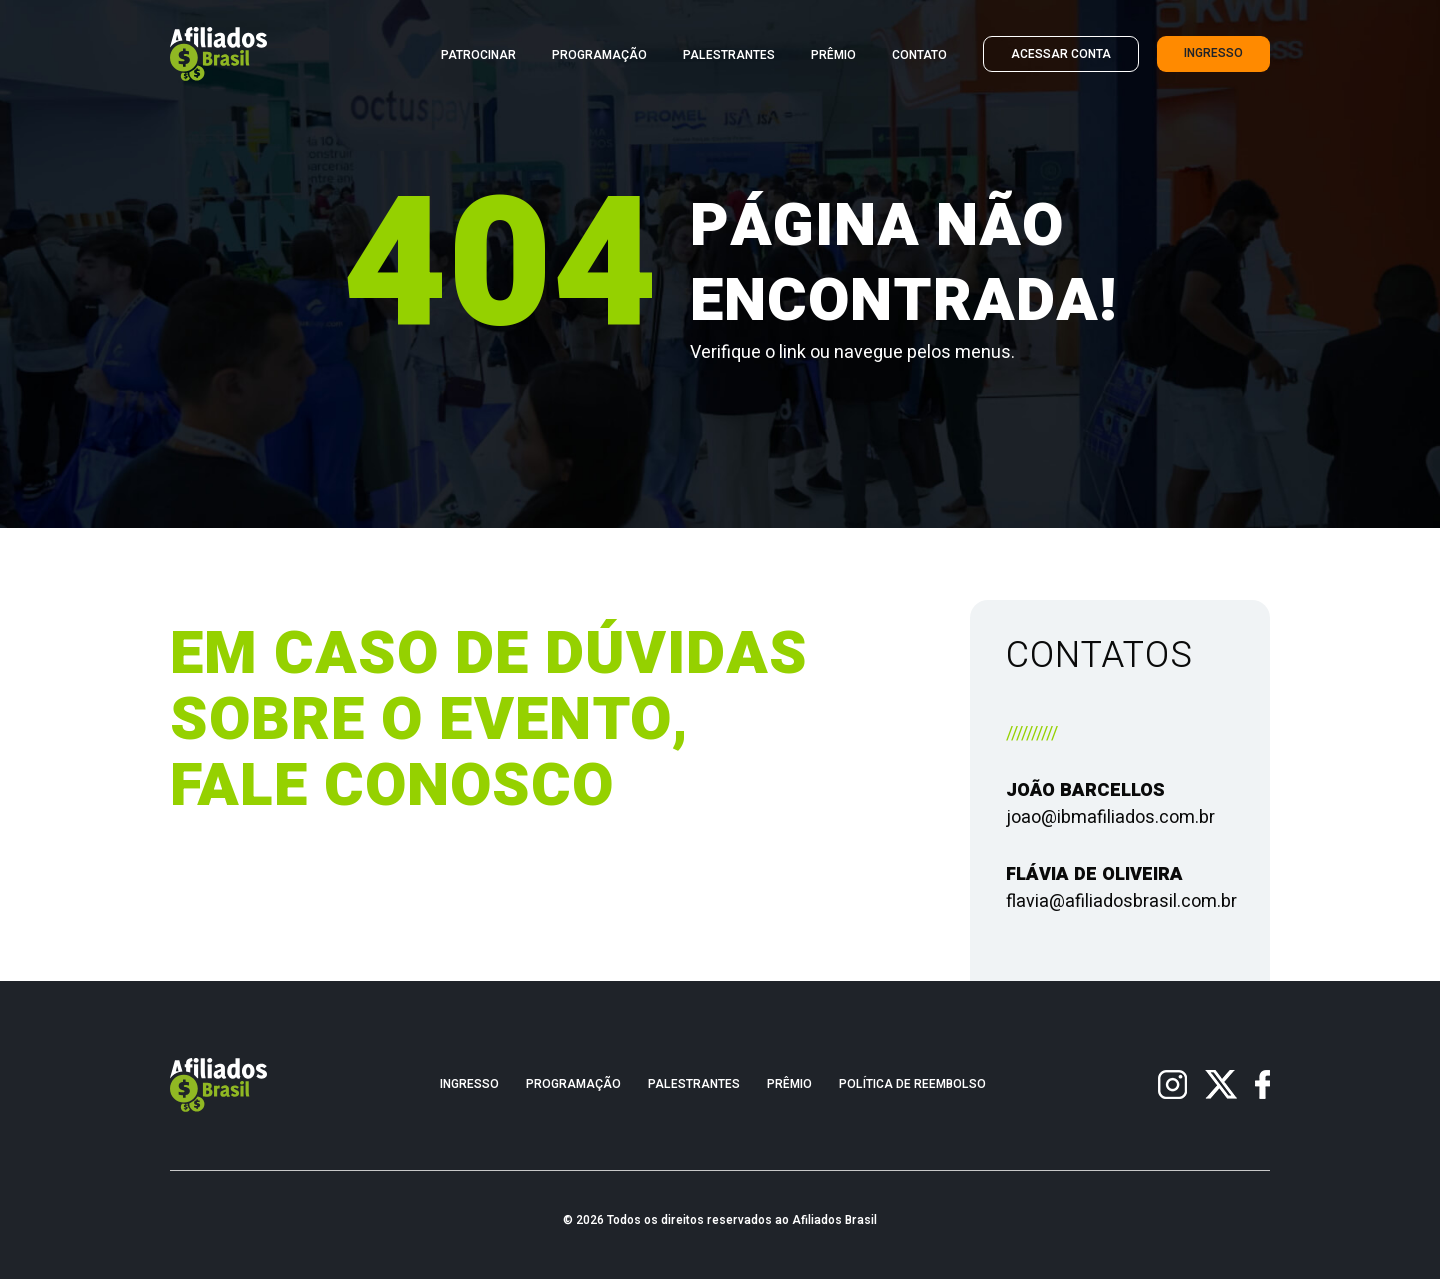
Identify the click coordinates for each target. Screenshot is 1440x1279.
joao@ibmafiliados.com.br (1110, 817)
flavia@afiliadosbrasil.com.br (1121, 901)
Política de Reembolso (912, 1084)
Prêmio (833, 55)
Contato (919, 55)
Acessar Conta (1061, 54)
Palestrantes (729, 55)
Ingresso (1213, 53)
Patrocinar (478, 55)
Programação (599, 55)
